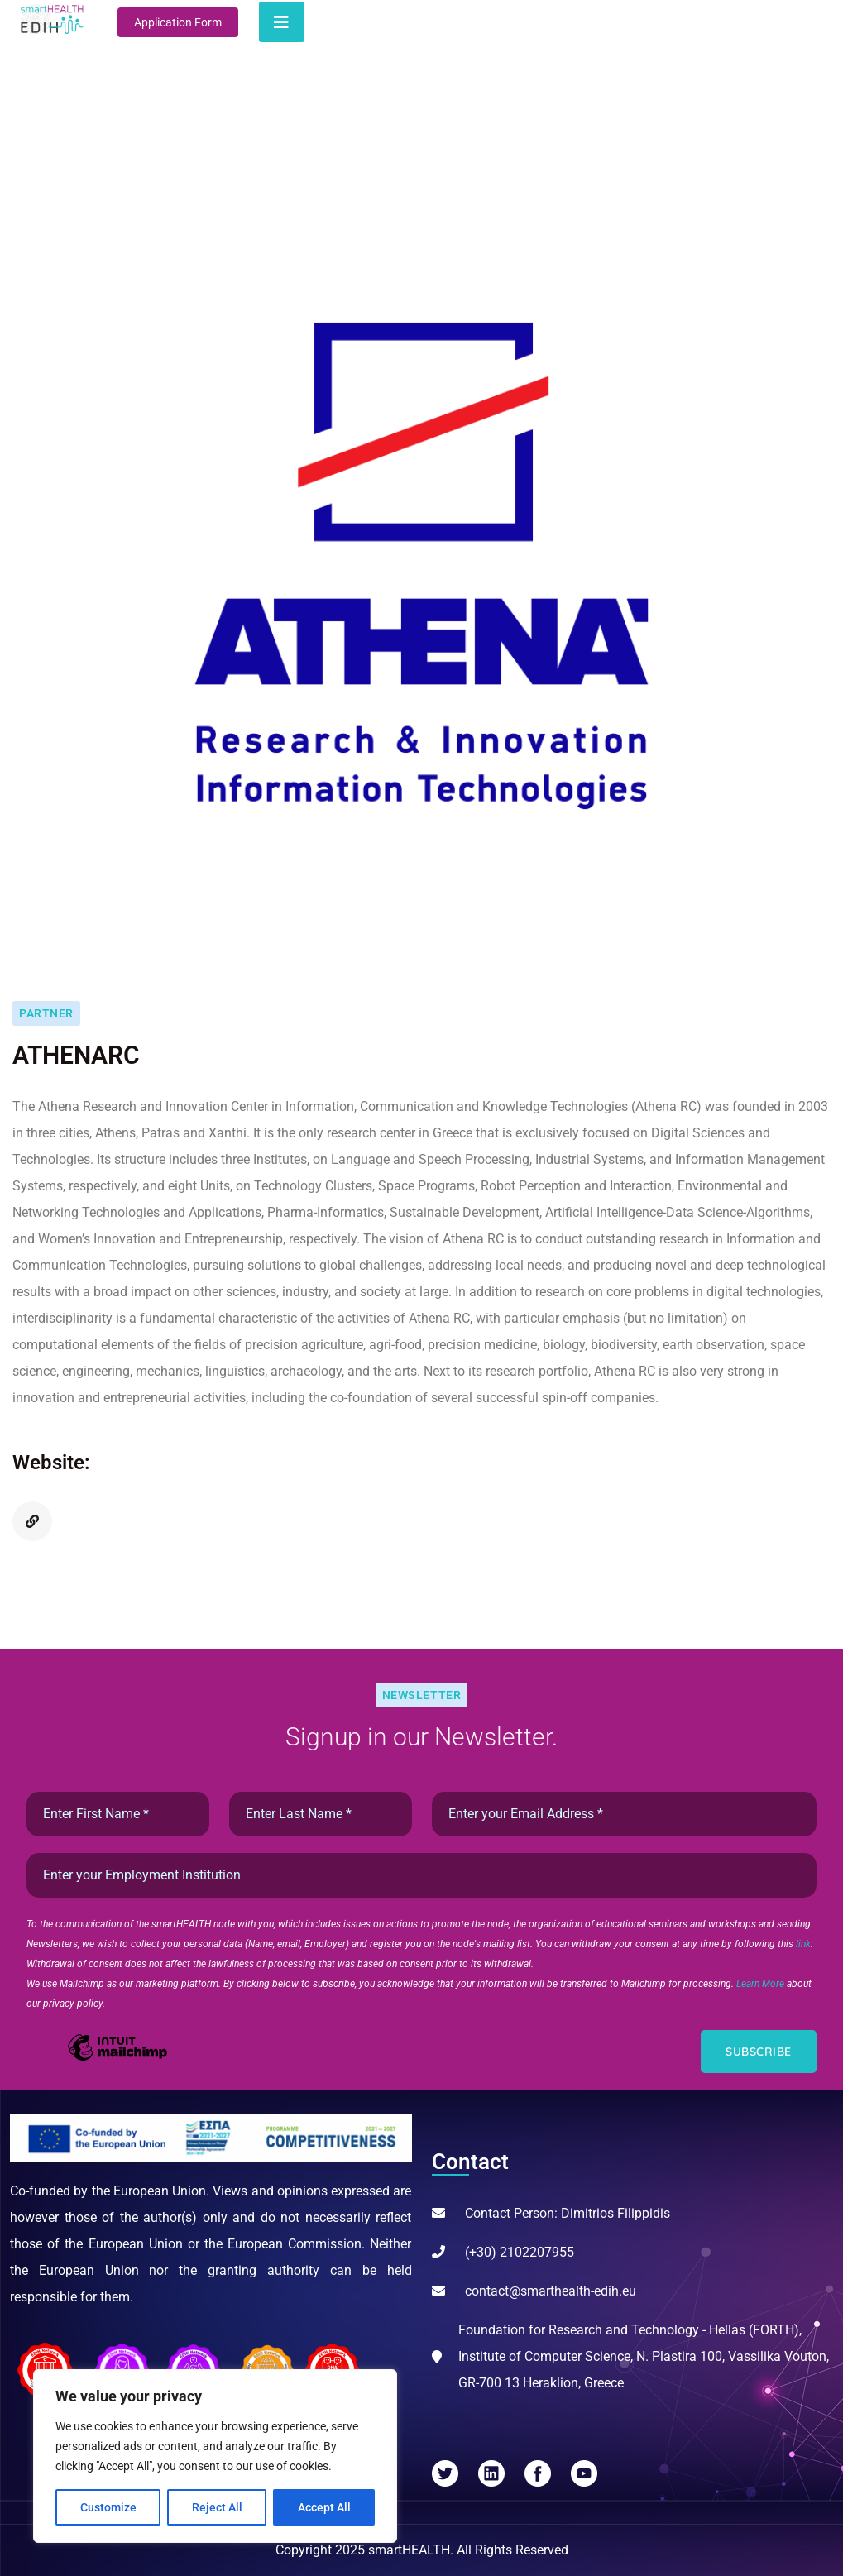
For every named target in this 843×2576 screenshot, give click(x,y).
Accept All (324, 2507)
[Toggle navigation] (281, 22)
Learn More (761, 1983)
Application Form (178, 22)
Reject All (217, 2507)
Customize (108, 2507)
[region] (215, 2456)
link (803, 1944)
